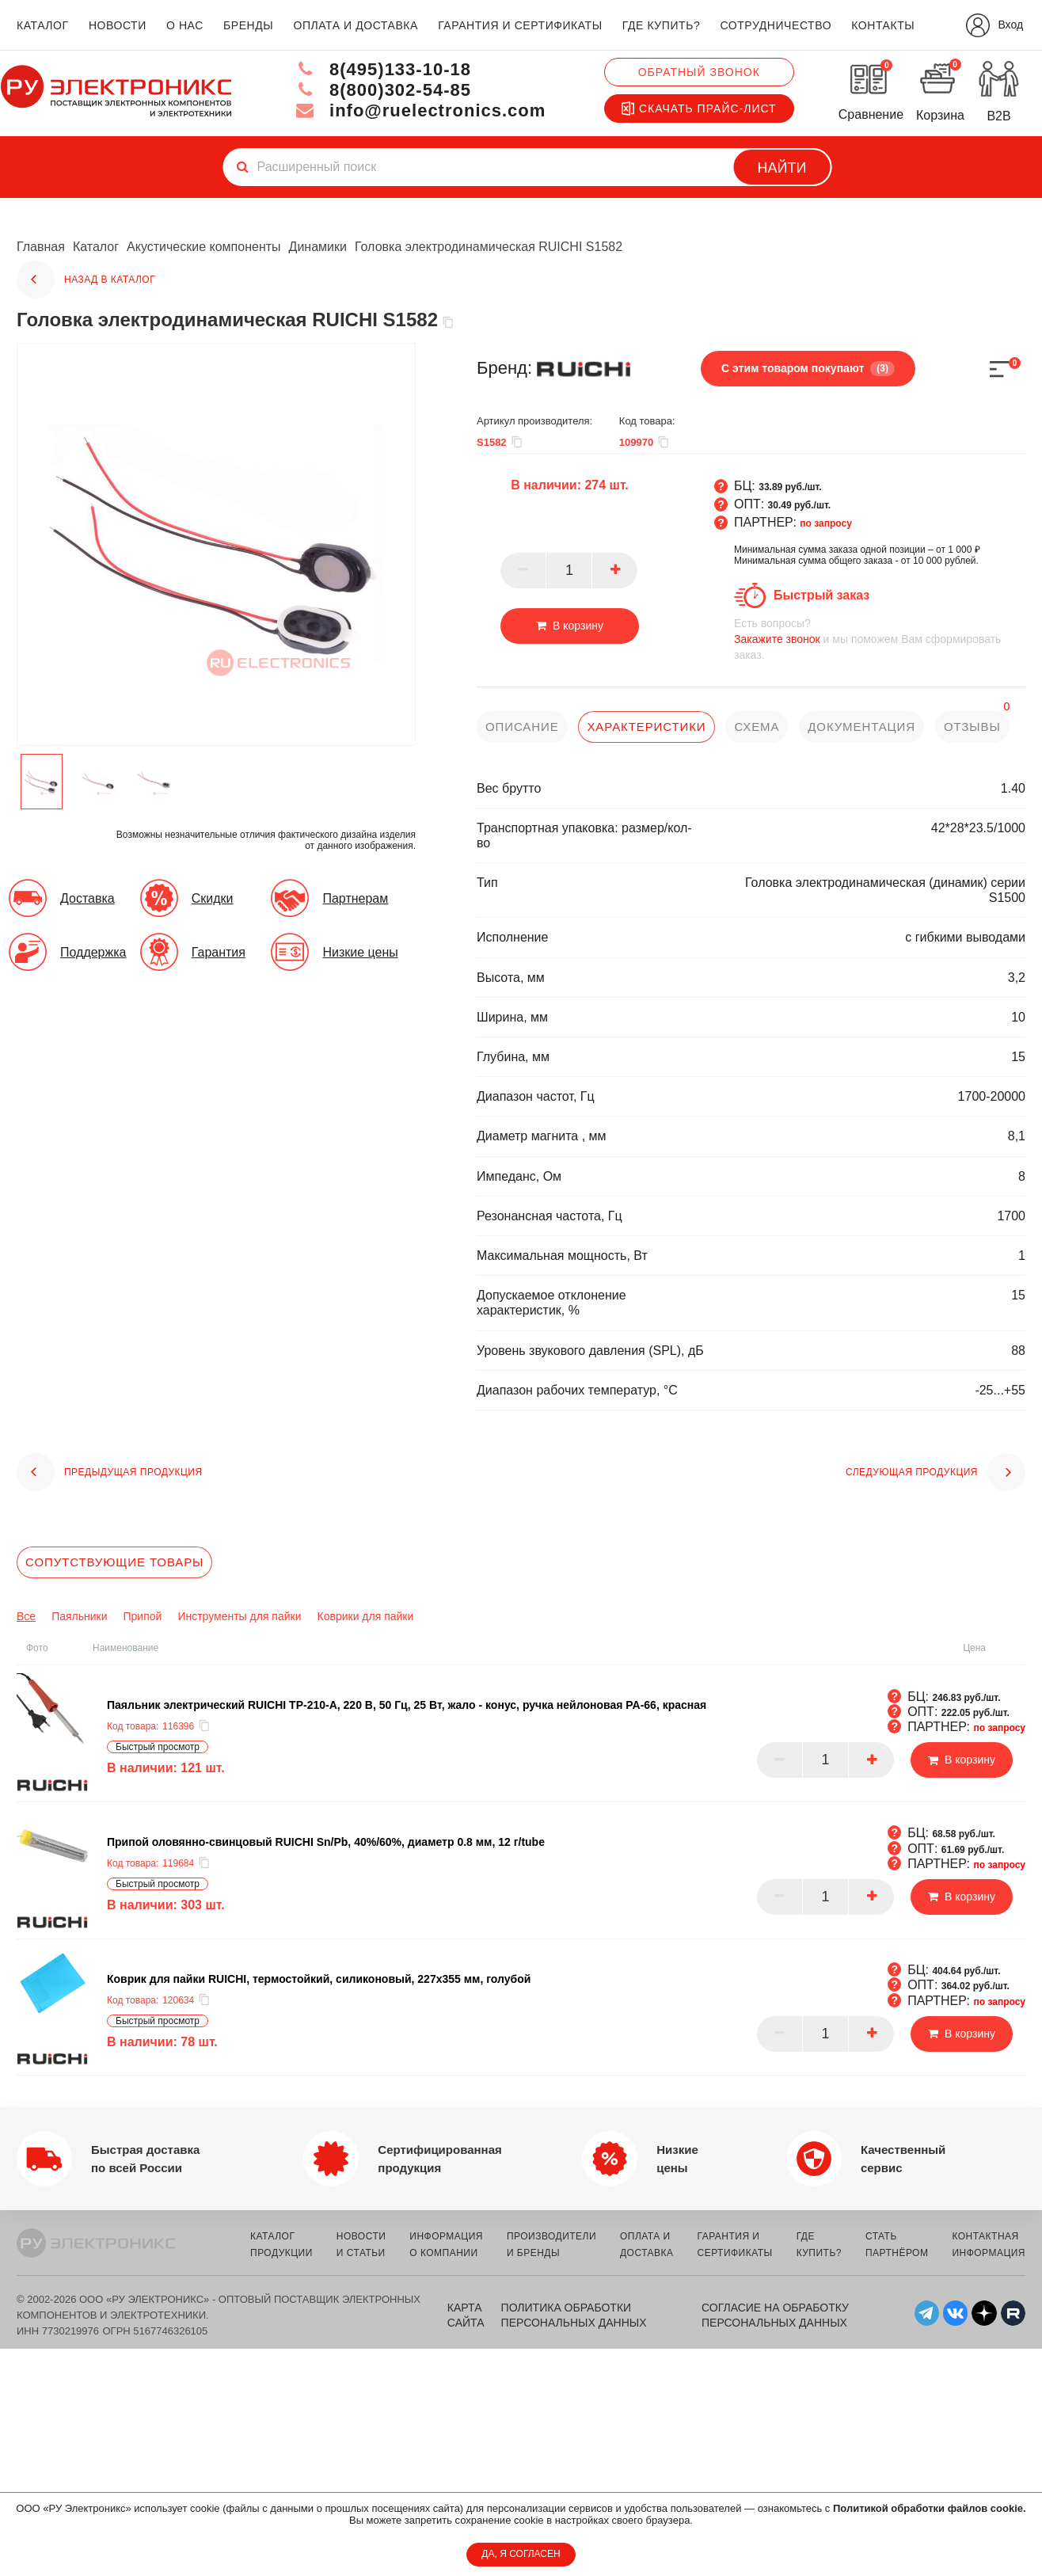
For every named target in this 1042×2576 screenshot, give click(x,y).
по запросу (826, 523)
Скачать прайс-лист (699, 108)
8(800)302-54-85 (383, 90)
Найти (782, 168)
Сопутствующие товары (114, 1562)
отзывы (972, 726)
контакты (883, 25)
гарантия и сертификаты (520, 25)
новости (117, 25)
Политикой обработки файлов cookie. (929, 2508)
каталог (43, 25)
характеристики (646, 726)
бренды (248, 25)
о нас (184, 25)
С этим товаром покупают (808, 368)
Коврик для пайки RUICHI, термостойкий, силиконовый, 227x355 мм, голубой (319, 1979)
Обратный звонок (699, 72)
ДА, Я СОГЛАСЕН (520, 2553)
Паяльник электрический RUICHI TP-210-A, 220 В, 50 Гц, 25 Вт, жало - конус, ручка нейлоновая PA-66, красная (406, 1705)
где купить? (661, 25)
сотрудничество (775, 25)
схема (756, 726)
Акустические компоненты (204, 246)
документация (861, 726)
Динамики (318, 246)
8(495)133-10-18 (383, 69)
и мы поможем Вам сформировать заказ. (879, 638)
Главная (41, 246)
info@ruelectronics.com (420, 110)
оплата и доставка (355, 25)
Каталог (96, 246)
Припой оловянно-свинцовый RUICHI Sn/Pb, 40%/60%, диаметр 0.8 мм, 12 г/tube (326, 1842)
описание (522, 726)
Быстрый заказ (821, 595)
